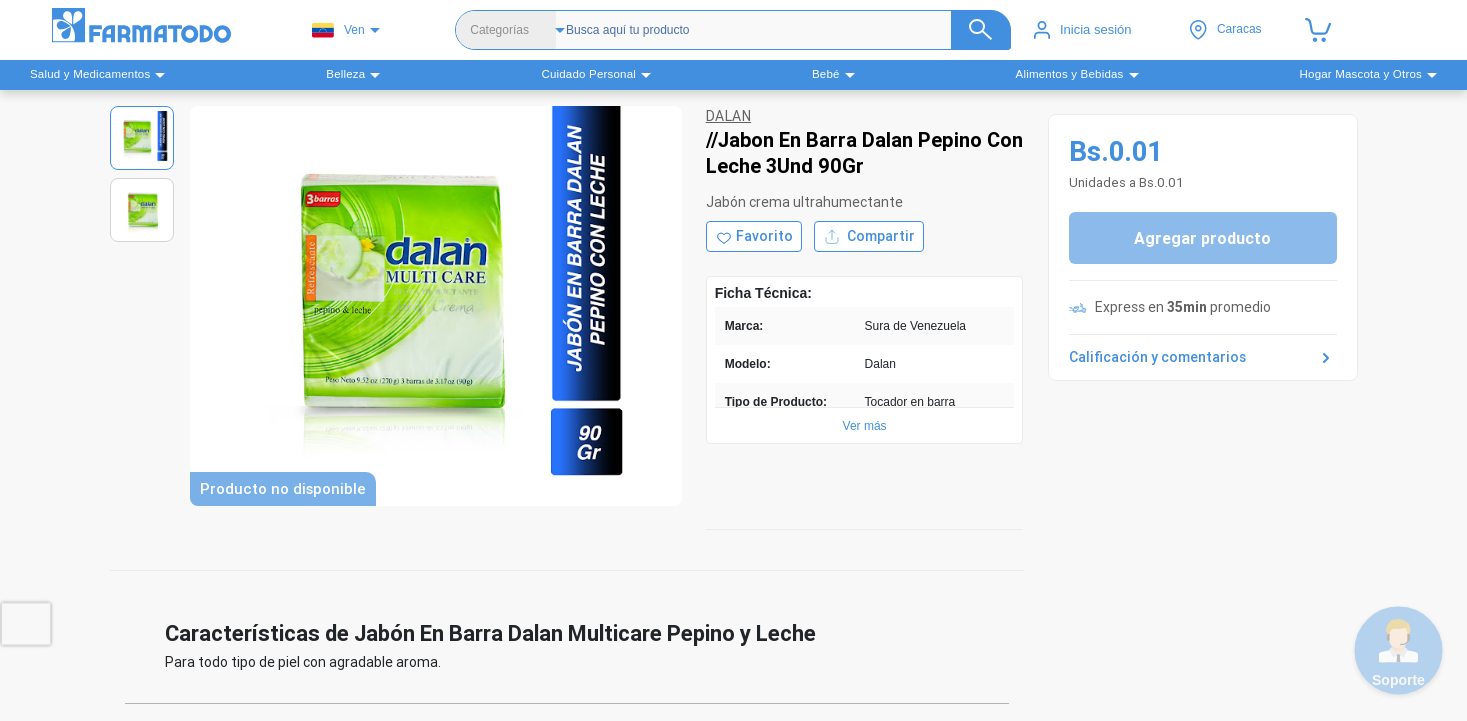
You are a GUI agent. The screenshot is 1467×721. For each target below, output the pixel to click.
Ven (338, 30)
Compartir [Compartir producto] (869, 236)
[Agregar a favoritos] (754, 236)
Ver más (865, 426)
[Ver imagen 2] (142, 210)
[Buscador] (778, 30)
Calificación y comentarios (1203, 358)
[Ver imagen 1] (142, 138)
